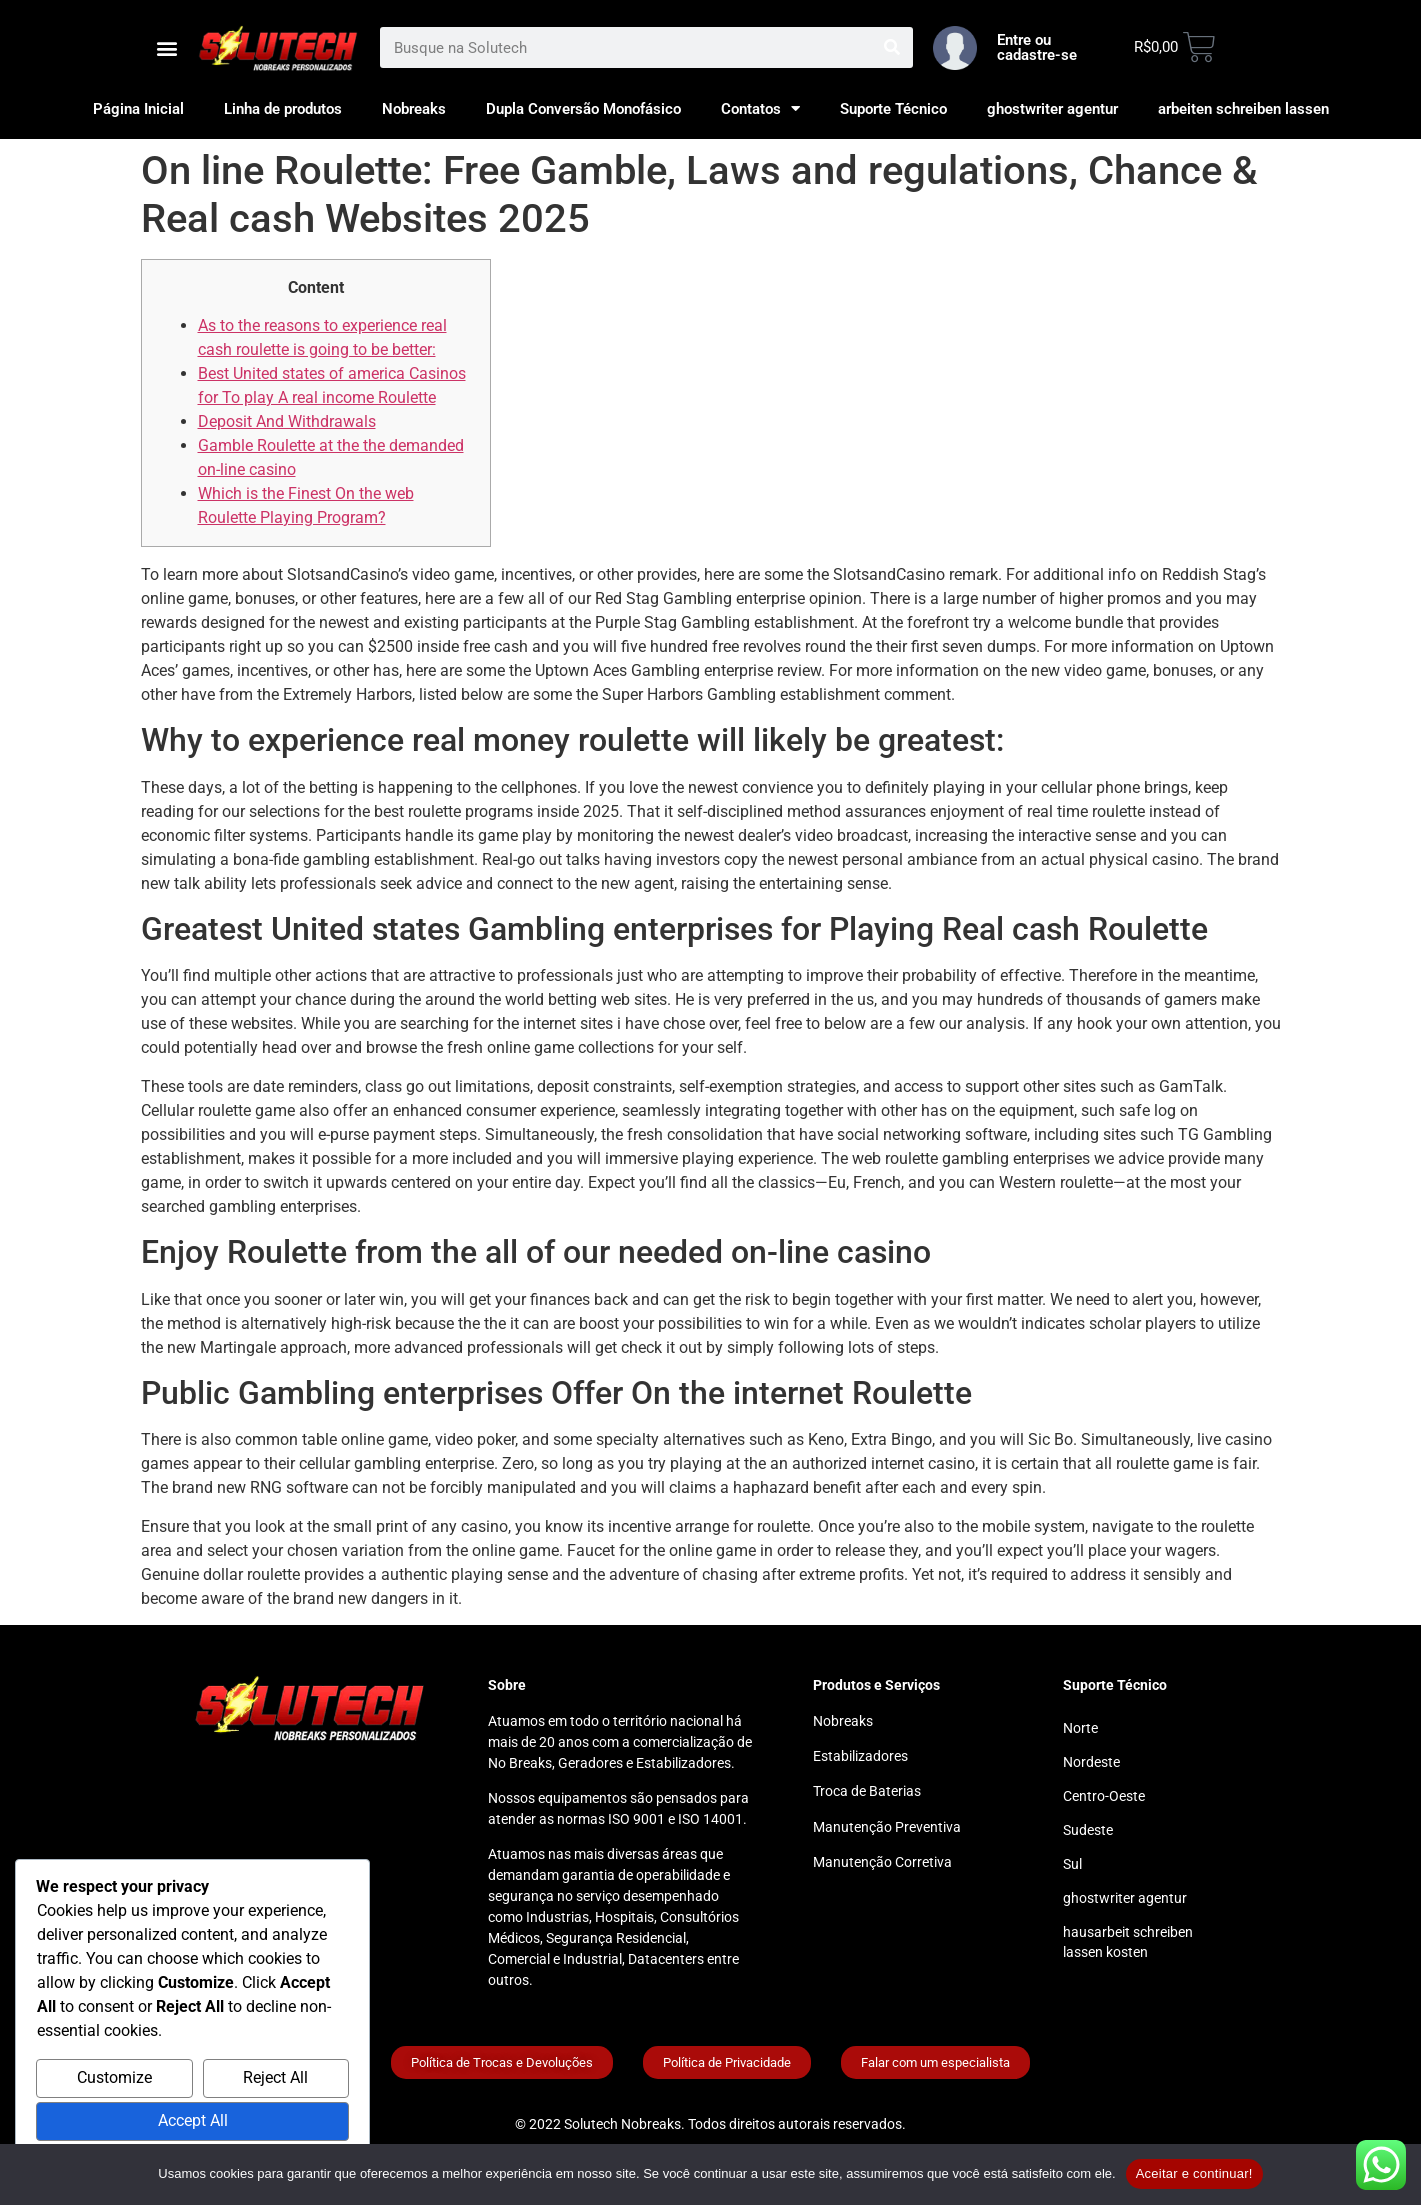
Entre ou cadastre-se (1037, 47)
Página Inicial (138, 109)
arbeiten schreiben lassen (1243, 109)
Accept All (193, 2120)
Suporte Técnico (893, 109)
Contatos (760, 109)
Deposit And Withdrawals (287, 421)
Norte (1080, 1728)
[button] (167, 47)
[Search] (892, 47)
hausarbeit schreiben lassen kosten (1128, 1942)
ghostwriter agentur (1052, 109)
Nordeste (1091, 1762)
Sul (1072, 1864)
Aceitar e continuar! (1194, 2173)
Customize (114, 2077)
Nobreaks (414, 109)
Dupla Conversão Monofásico (583, 109)
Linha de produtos (283, 109)
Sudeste (1088, 1830)
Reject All (275, 2077)
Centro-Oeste (1104, 1796)
